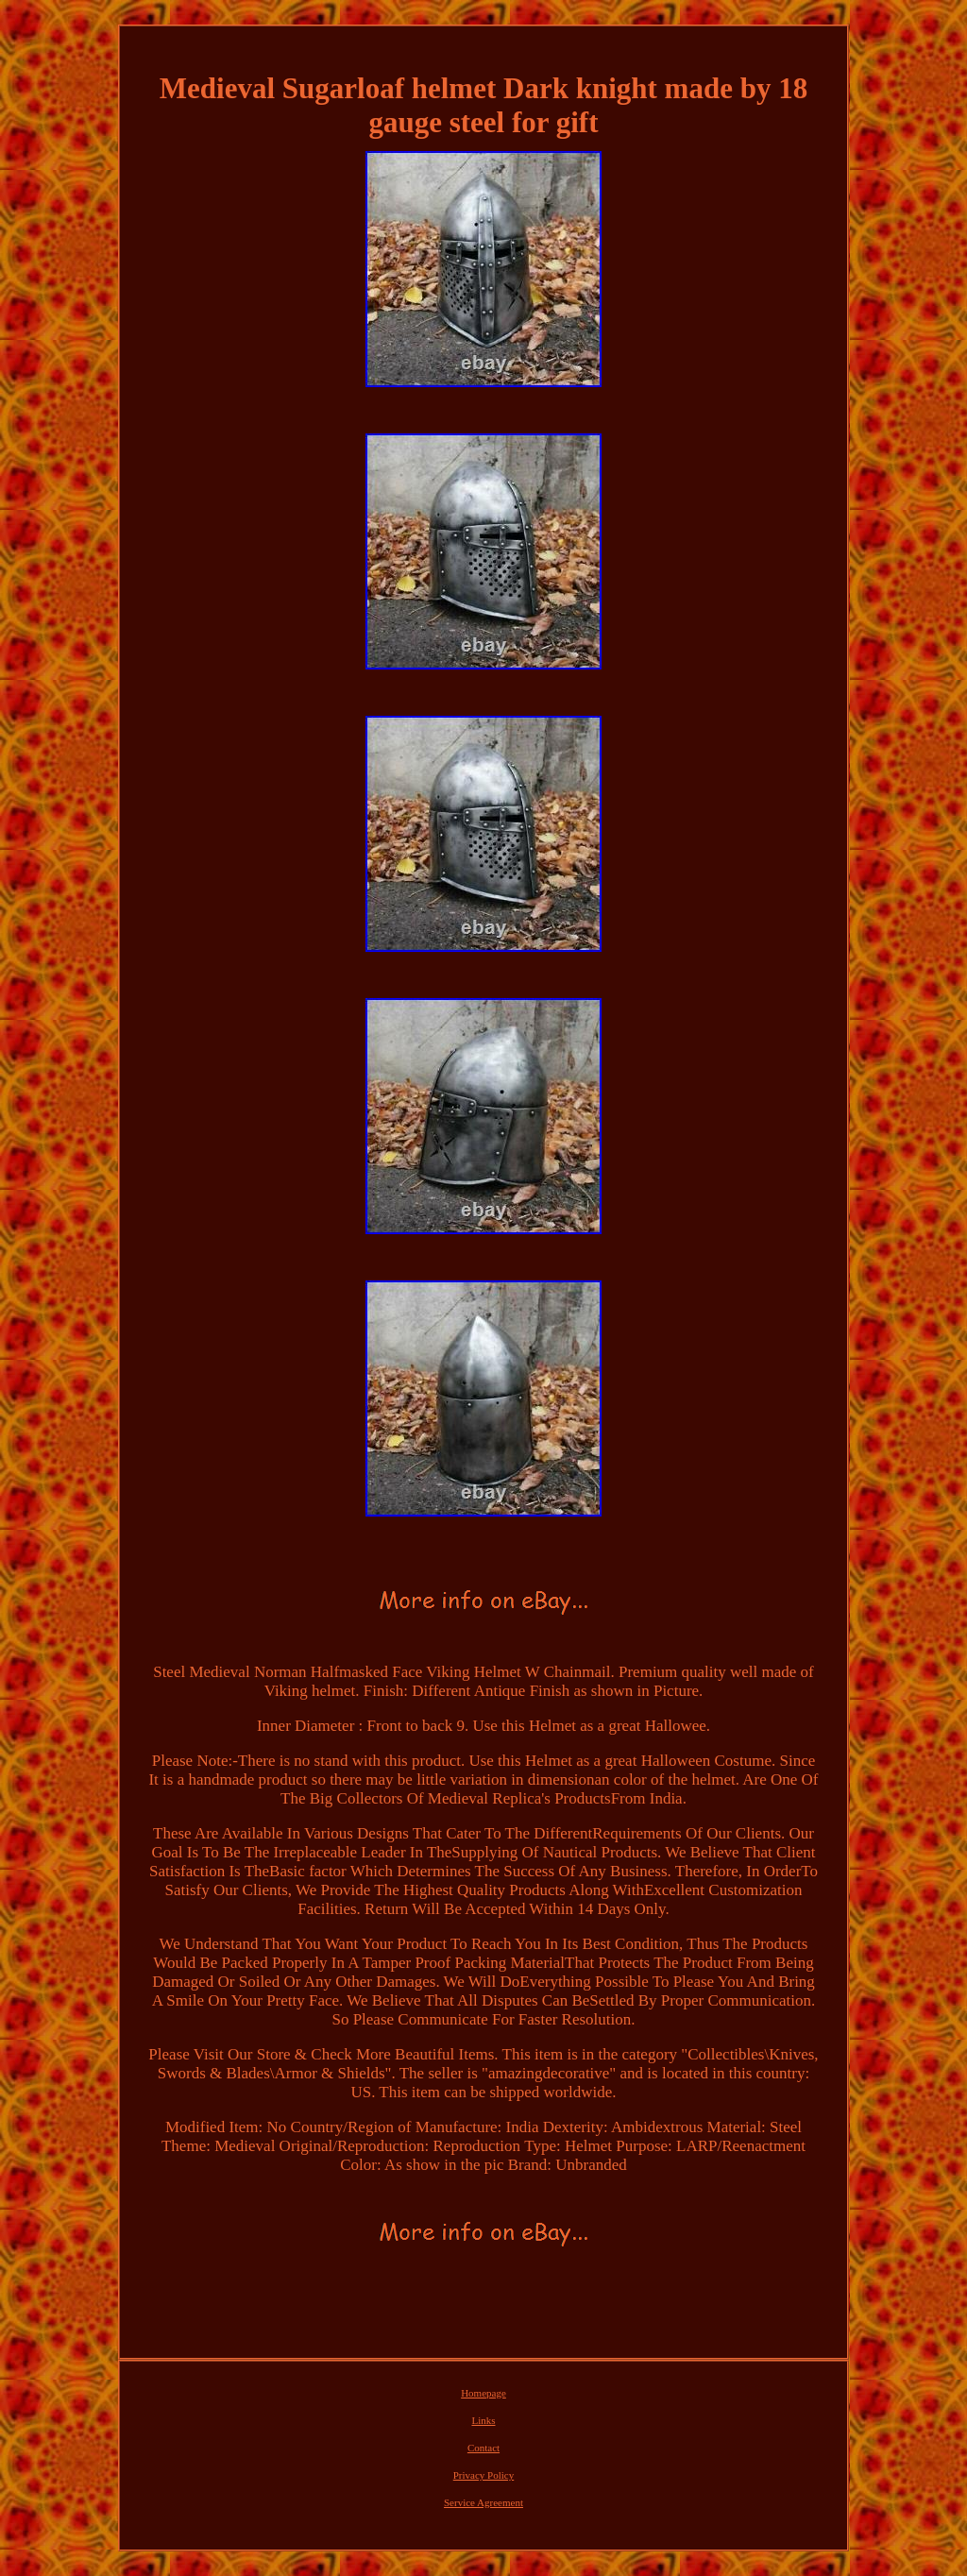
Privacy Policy (483, 2475)
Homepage (483, 2392)
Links (483, 2420)
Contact (483, 2447)
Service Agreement (483, 2502)
